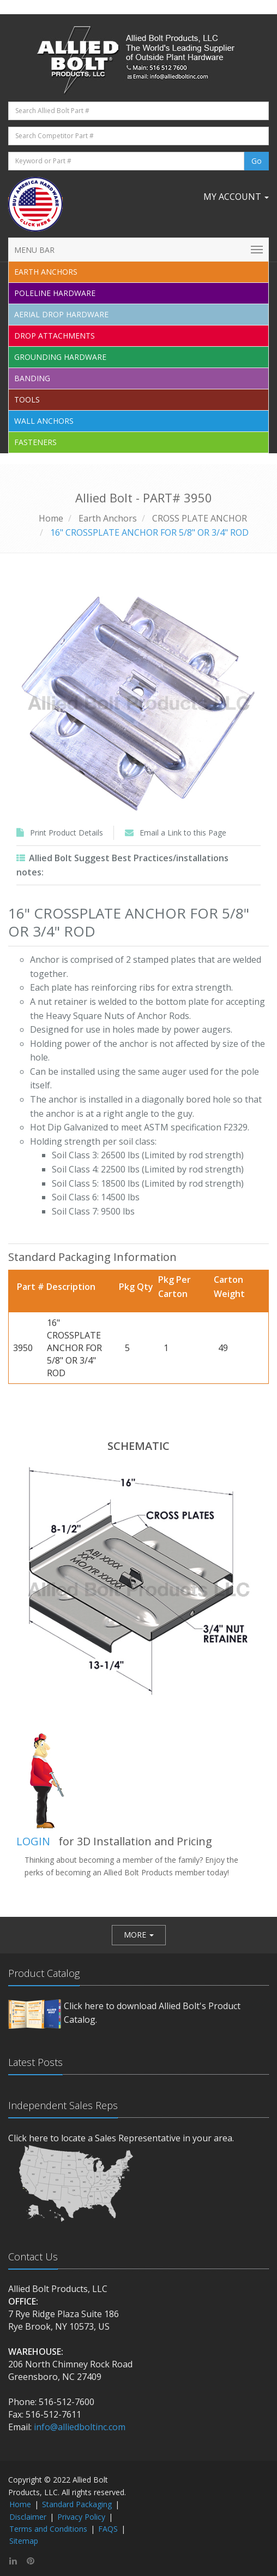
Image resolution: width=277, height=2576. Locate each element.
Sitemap (23, 2541)
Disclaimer (27, 2517)
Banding (32, 378)
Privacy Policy (81, 2517)
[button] (138, 1935)
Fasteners (35, 442)
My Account (236, 197)
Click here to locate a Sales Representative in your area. (121, 2138)
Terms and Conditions (48, 2529)
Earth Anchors (108, 518)
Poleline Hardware (54, 293)
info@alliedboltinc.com (79, 2427)
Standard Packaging (77, 2504)
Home (51, 518)
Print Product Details (66, 832)
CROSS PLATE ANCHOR (199, 518)
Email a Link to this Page (183, 832)
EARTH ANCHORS (45, 272)
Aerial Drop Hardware (61, 314)
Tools (27, 399)
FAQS (108, 2529)
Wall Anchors (44, 421)
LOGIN (33, 1841)
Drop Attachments (54, 335)
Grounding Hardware (60, 357)
